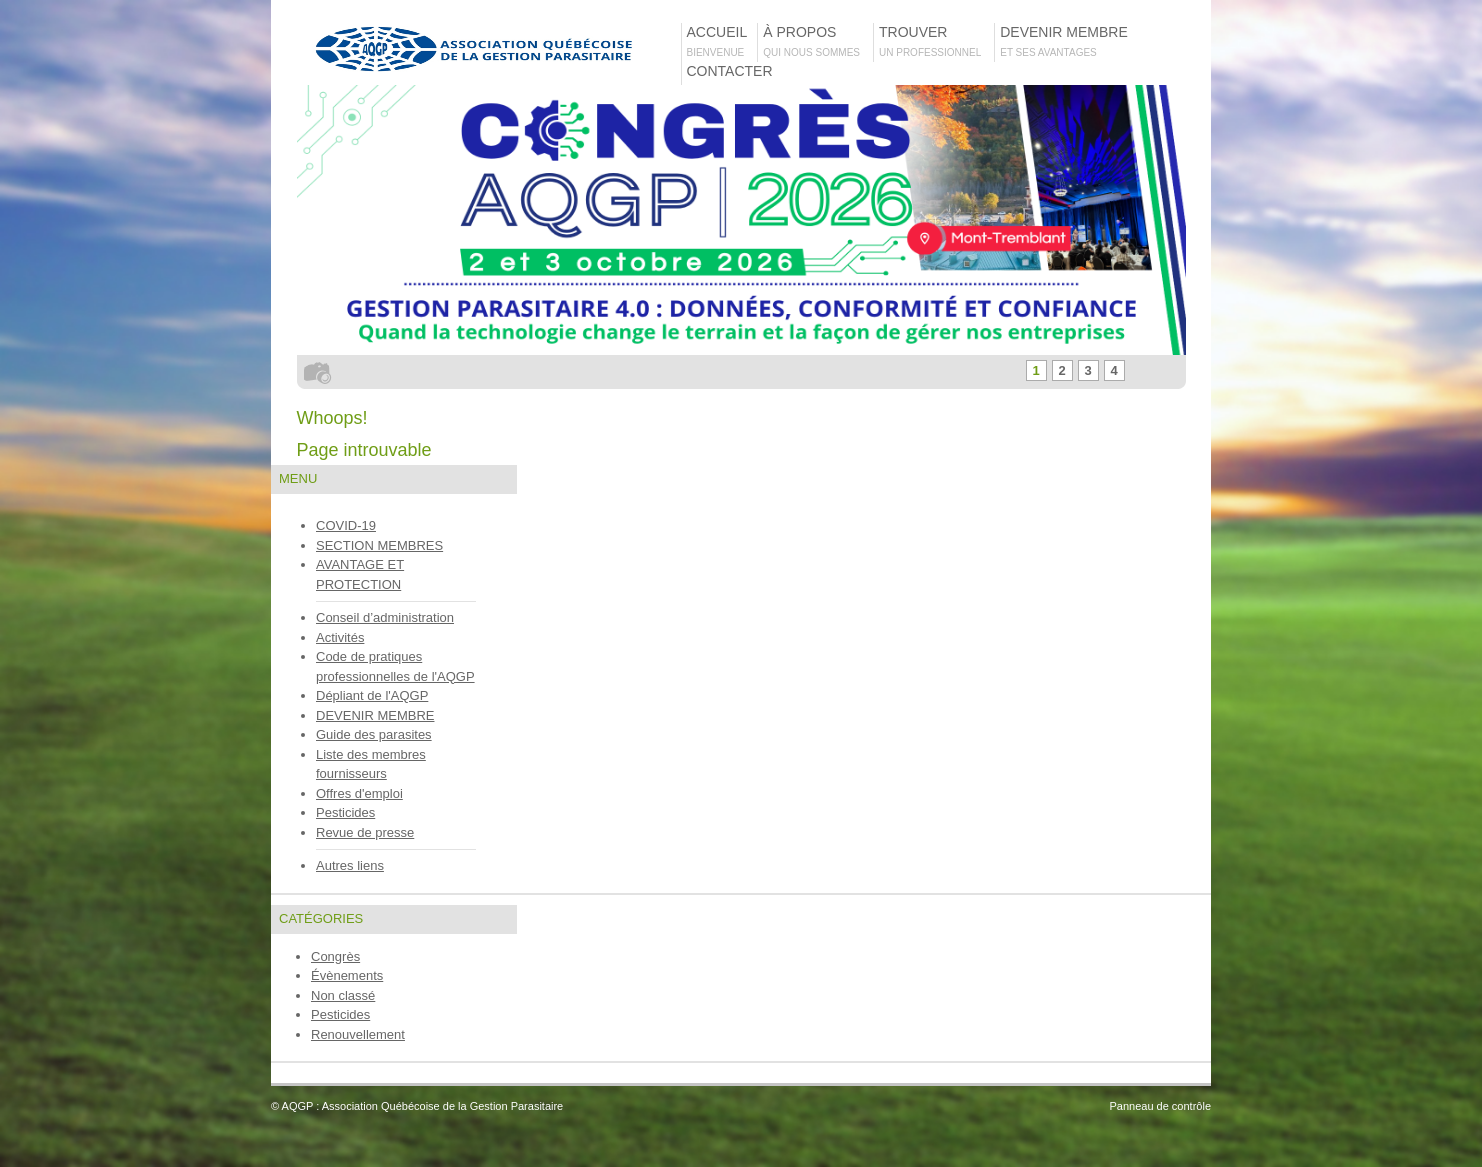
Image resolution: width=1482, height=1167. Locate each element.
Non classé (343, 995)
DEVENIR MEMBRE (375, 715)
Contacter (730, 80)
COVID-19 (346, 525)
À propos (817, 41)
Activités (340, 637)
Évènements (347, 975)
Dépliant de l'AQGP (372, 695)
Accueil (722, 41)
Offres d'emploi (359, 793)
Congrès (335, 956)
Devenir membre (1067, 41)
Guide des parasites (374, 734)
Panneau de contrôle (1160, 1106)
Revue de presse (365, 832)
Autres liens (350, 865)
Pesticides (345, 812)
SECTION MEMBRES (379, 545)
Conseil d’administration (385, 617)
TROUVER (936, 41)
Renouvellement (358, 1034)
